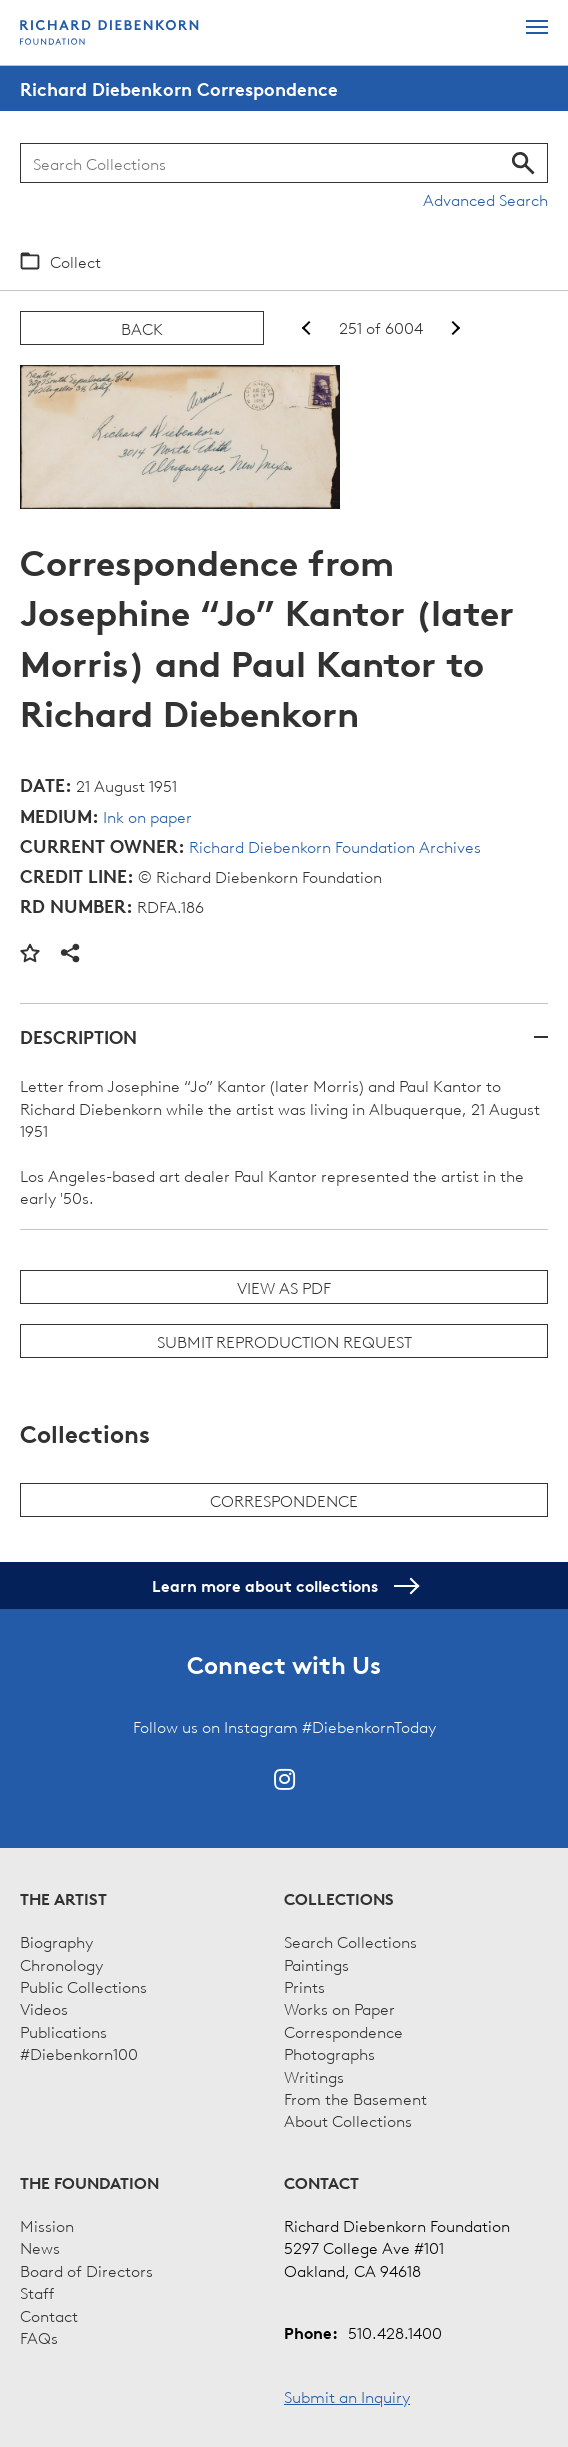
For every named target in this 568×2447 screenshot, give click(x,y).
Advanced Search (485, 199)
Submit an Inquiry (347, 2396)
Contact (49, 2315)
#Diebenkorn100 (79, 2053)
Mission (47, 2225)
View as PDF (284, 1287)
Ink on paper (147, 816)
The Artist (63, 1899)
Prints (304, 1986)
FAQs (39, 2337)
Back (142, 328)
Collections (339, 1899)
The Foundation (89, 2183)
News (40, 2247)
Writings (314, 2076)
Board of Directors (86, 2270)
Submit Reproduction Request (284, 1341)
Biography (56, 1941)
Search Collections (350, 1941)
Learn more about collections (284, 1586)
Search (523, 163)
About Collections (348, 2120)
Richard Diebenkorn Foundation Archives (335, 846)
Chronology (61, 1964)
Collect (75, 261)
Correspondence (284, 1500)
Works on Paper (339, 2008)
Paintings (316, 1964)
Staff (37, 2292)
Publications (63, 2031)
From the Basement (355, 2098)
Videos (44, 2008)
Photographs (329, 2053)
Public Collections (83, 1986)
